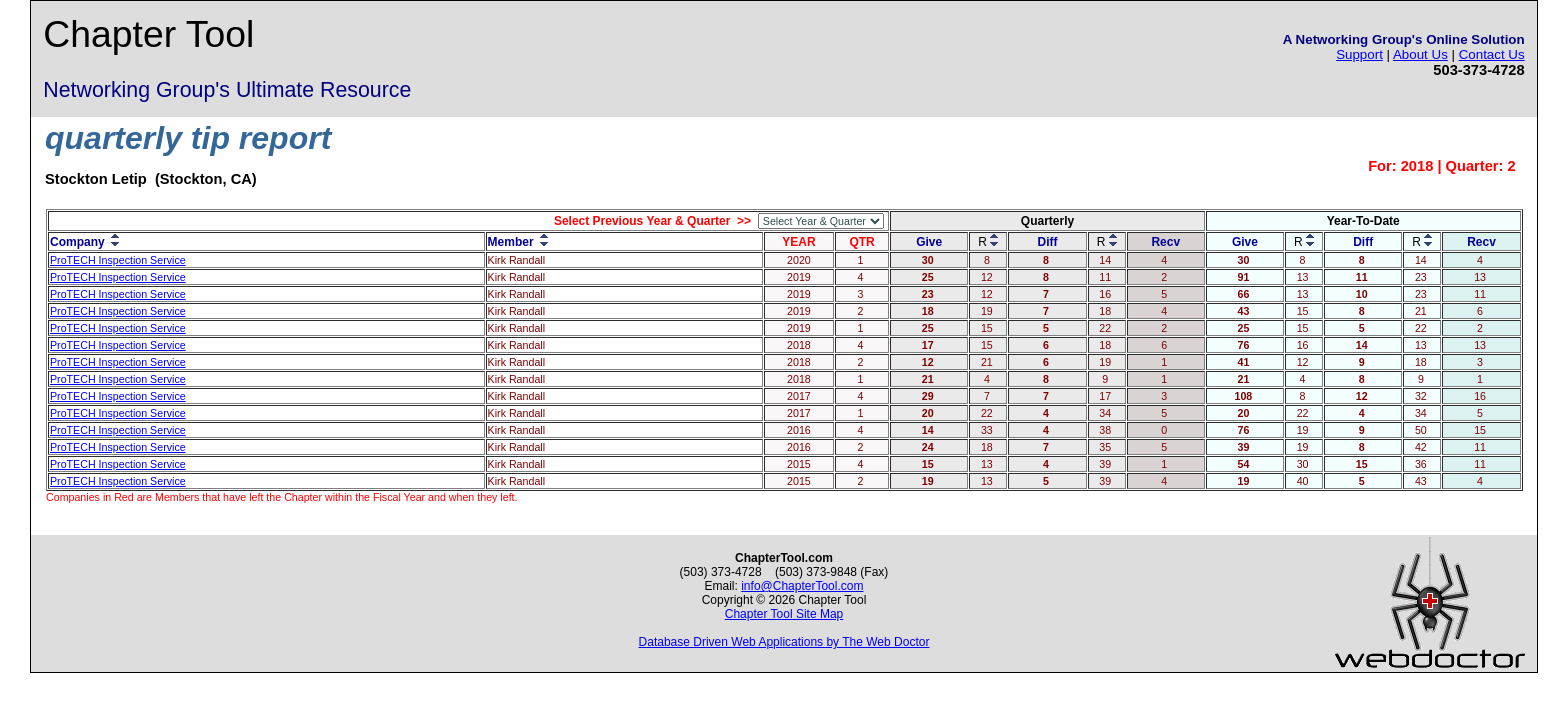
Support (1359, 54)
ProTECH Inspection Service (118, 260)
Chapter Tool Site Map (784, 614)
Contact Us (1492, 54)
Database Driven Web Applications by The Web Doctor (784, 642)
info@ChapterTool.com (802, 586)
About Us (1420, 54)
